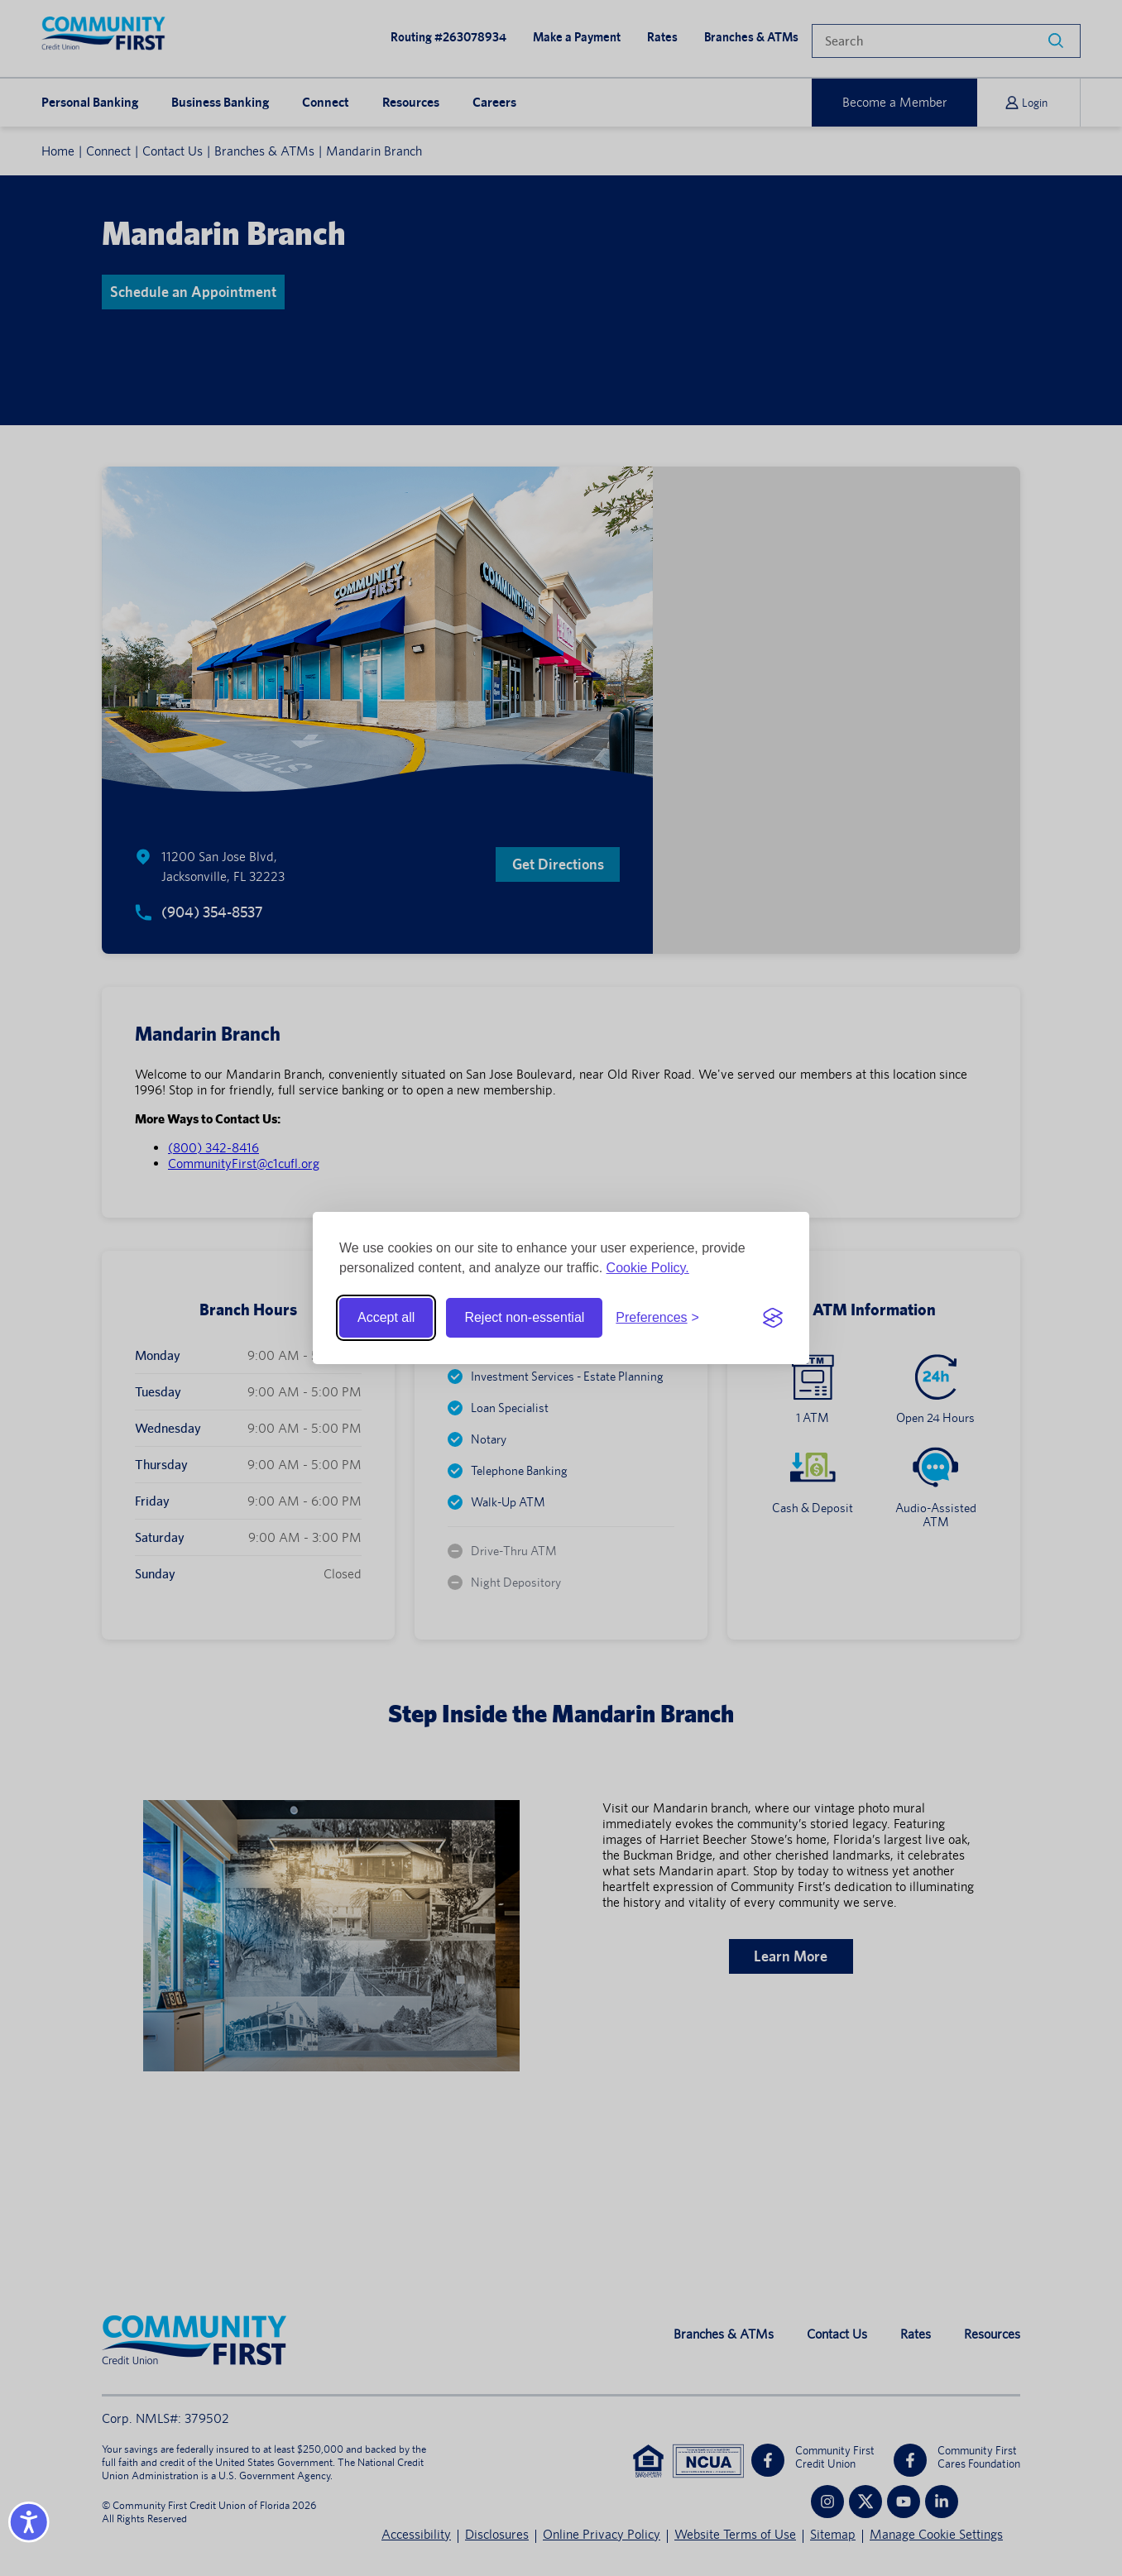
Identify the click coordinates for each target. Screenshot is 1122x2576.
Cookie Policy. (648, 1268)
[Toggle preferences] (657, 1317)
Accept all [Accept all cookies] (386, 1317)
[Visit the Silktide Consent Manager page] (773, 1318)
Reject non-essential (524, 1317)
